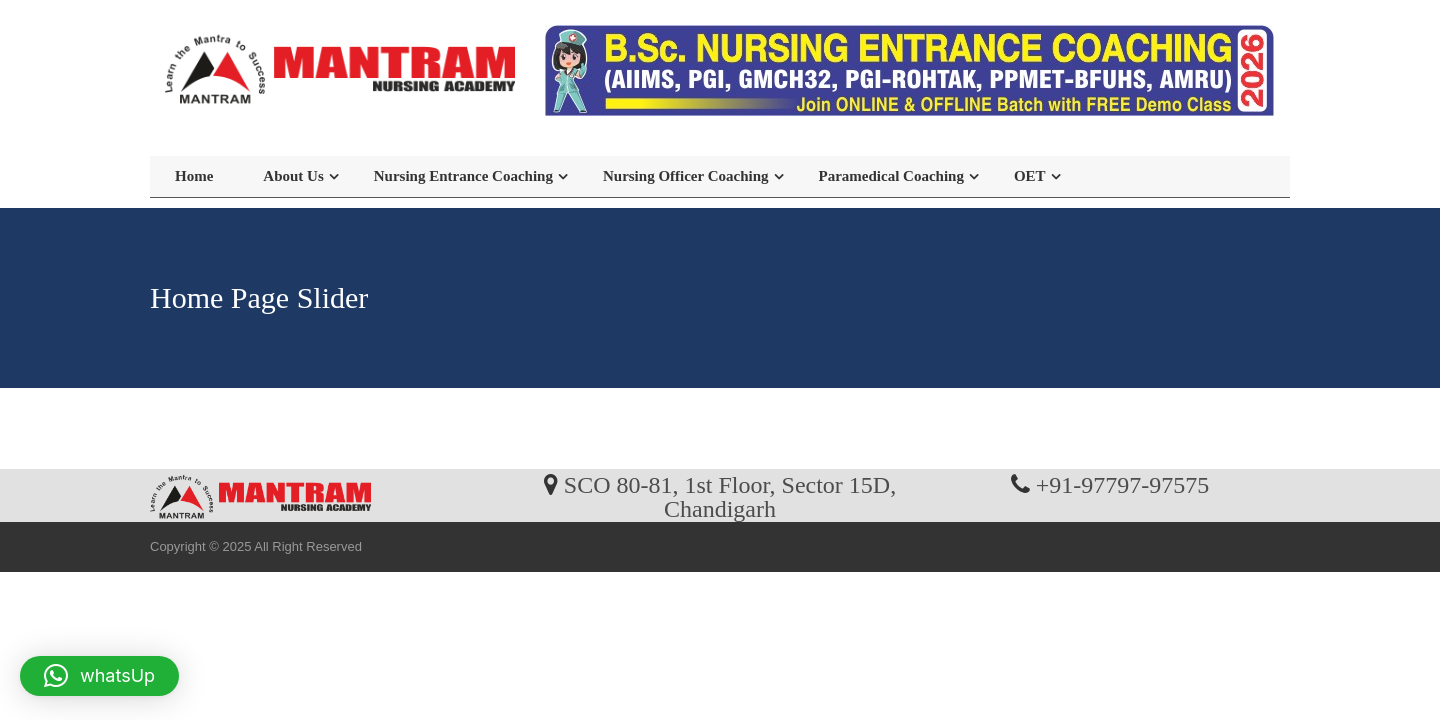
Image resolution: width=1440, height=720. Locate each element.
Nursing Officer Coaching (686, 176)
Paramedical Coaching (891, 176)
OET (1030, 176)
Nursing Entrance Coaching (463, 176)
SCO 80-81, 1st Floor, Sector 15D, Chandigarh (730, 496)
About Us (293, 176)
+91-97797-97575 (1123, 484)
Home (194, 176)
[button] (99, 676)
